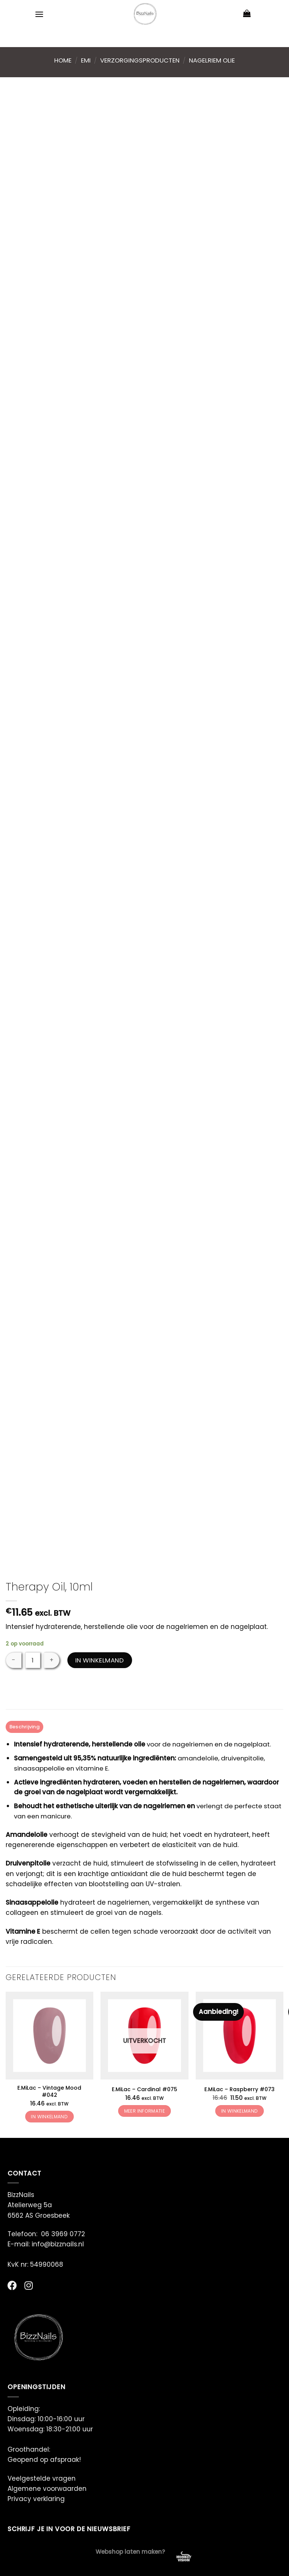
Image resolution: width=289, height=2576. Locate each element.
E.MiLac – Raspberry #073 (239, 2089)
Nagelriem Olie (212, 60)
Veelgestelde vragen (42, 2478)
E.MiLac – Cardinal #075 (144, 2089)
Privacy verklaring (36, 2499)
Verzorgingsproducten (139, 60)
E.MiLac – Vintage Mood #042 (49, 2092)
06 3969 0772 (63, 2234)
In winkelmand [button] (49, 2117)
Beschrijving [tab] (25, 1727)
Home (62, 60)
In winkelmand (99, 1660)
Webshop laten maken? (130, 2552)
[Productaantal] (32, 1660)
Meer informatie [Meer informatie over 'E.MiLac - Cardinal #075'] (144, 2111)
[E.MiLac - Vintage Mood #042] (49, 2036)
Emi (86, 60)
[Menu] (39, 14)
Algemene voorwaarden (47, 2488)
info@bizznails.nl (59, 2244)
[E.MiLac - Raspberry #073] (239, 2036)
